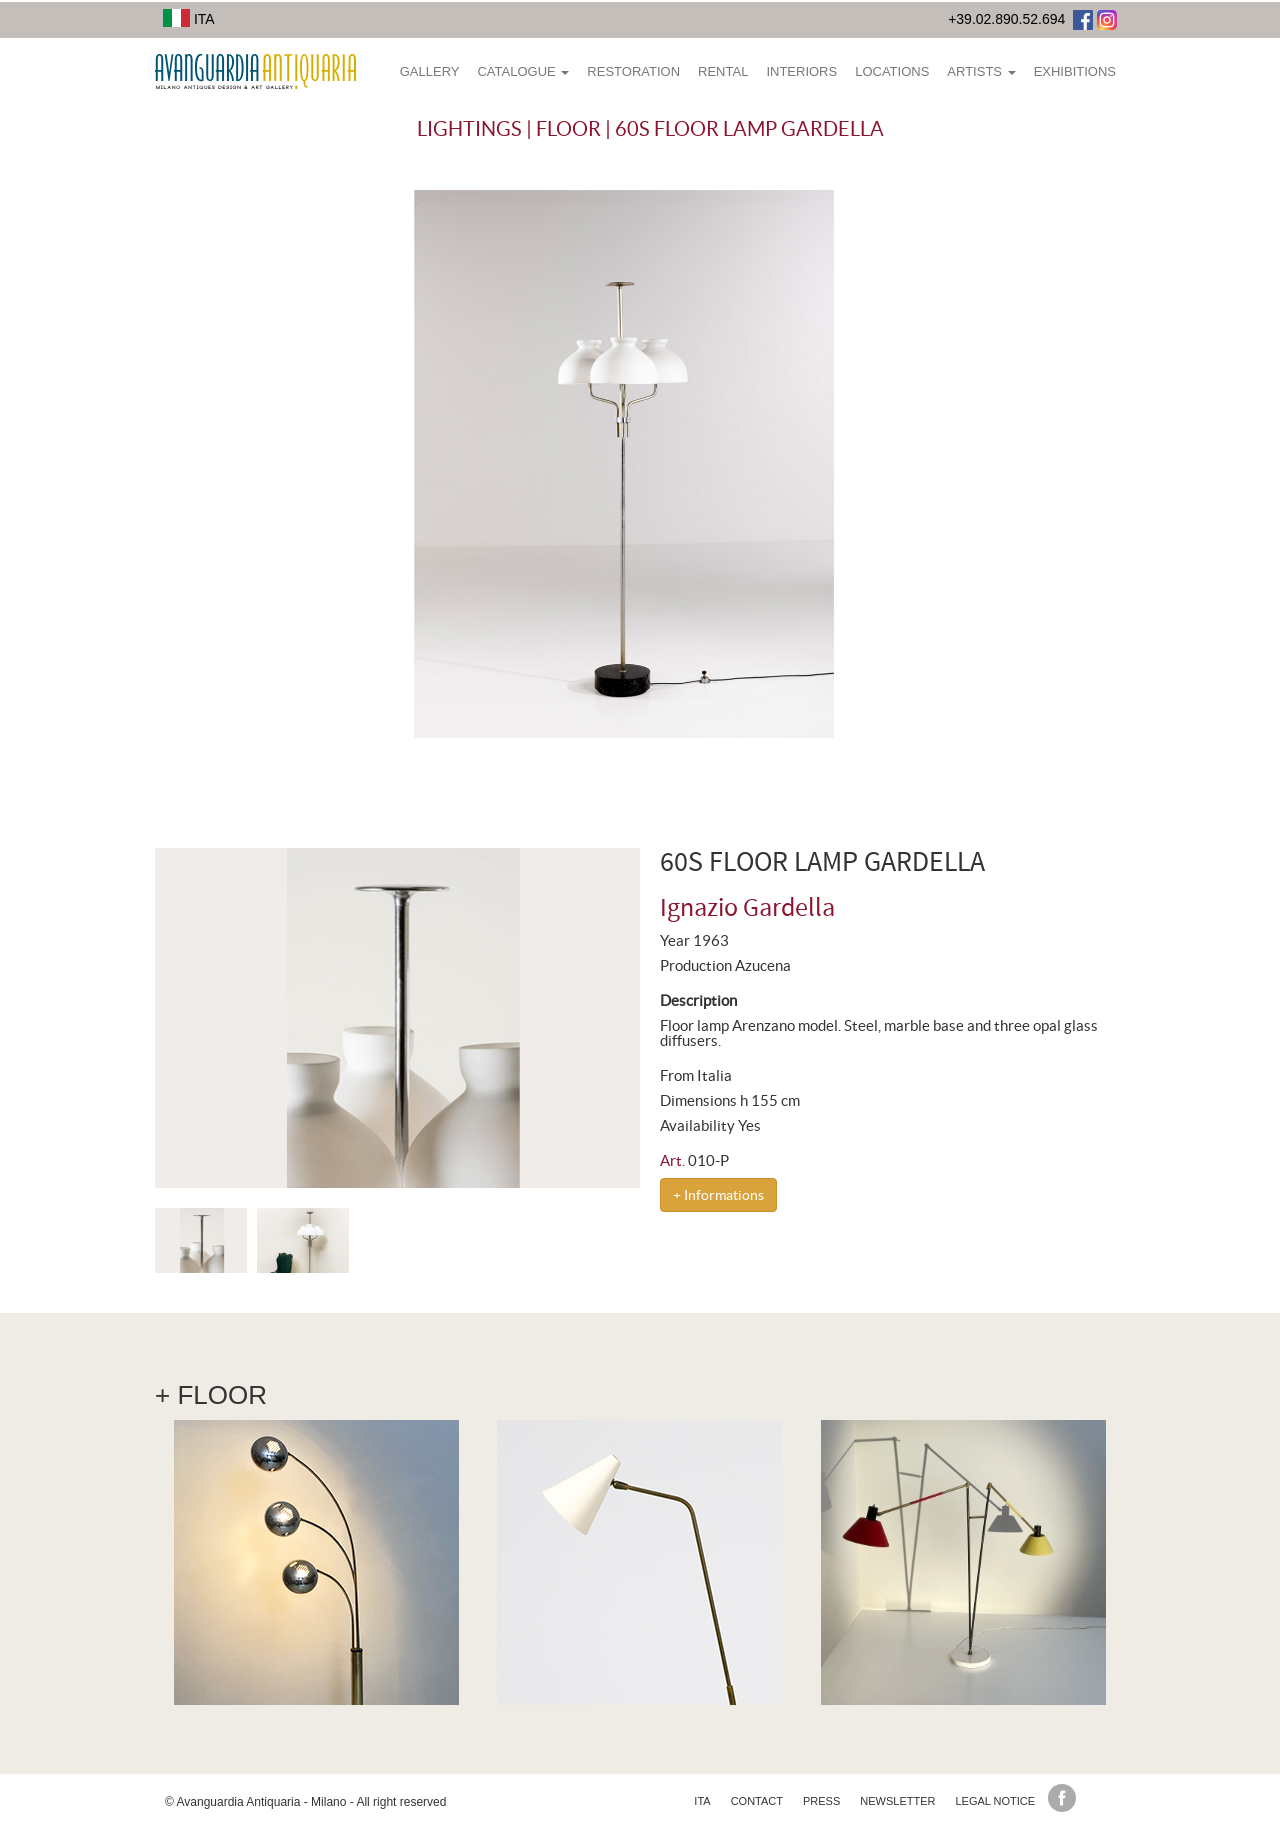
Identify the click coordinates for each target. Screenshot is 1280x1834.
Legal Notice (995, 1801)
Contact (757, 1801)
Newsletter (897, 1801)
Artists (981, 71)
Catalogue (523, 71)
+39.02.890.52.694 (1006, 19)
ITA (189, 19)
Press (821, 1801)
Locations (892, 71)
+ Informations (718, 1195)
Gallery (430, 71)
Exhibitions (1075, 71)
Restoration (633, 71)
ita (702, 1801)
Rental (723, 71)
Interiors (801, 71)
